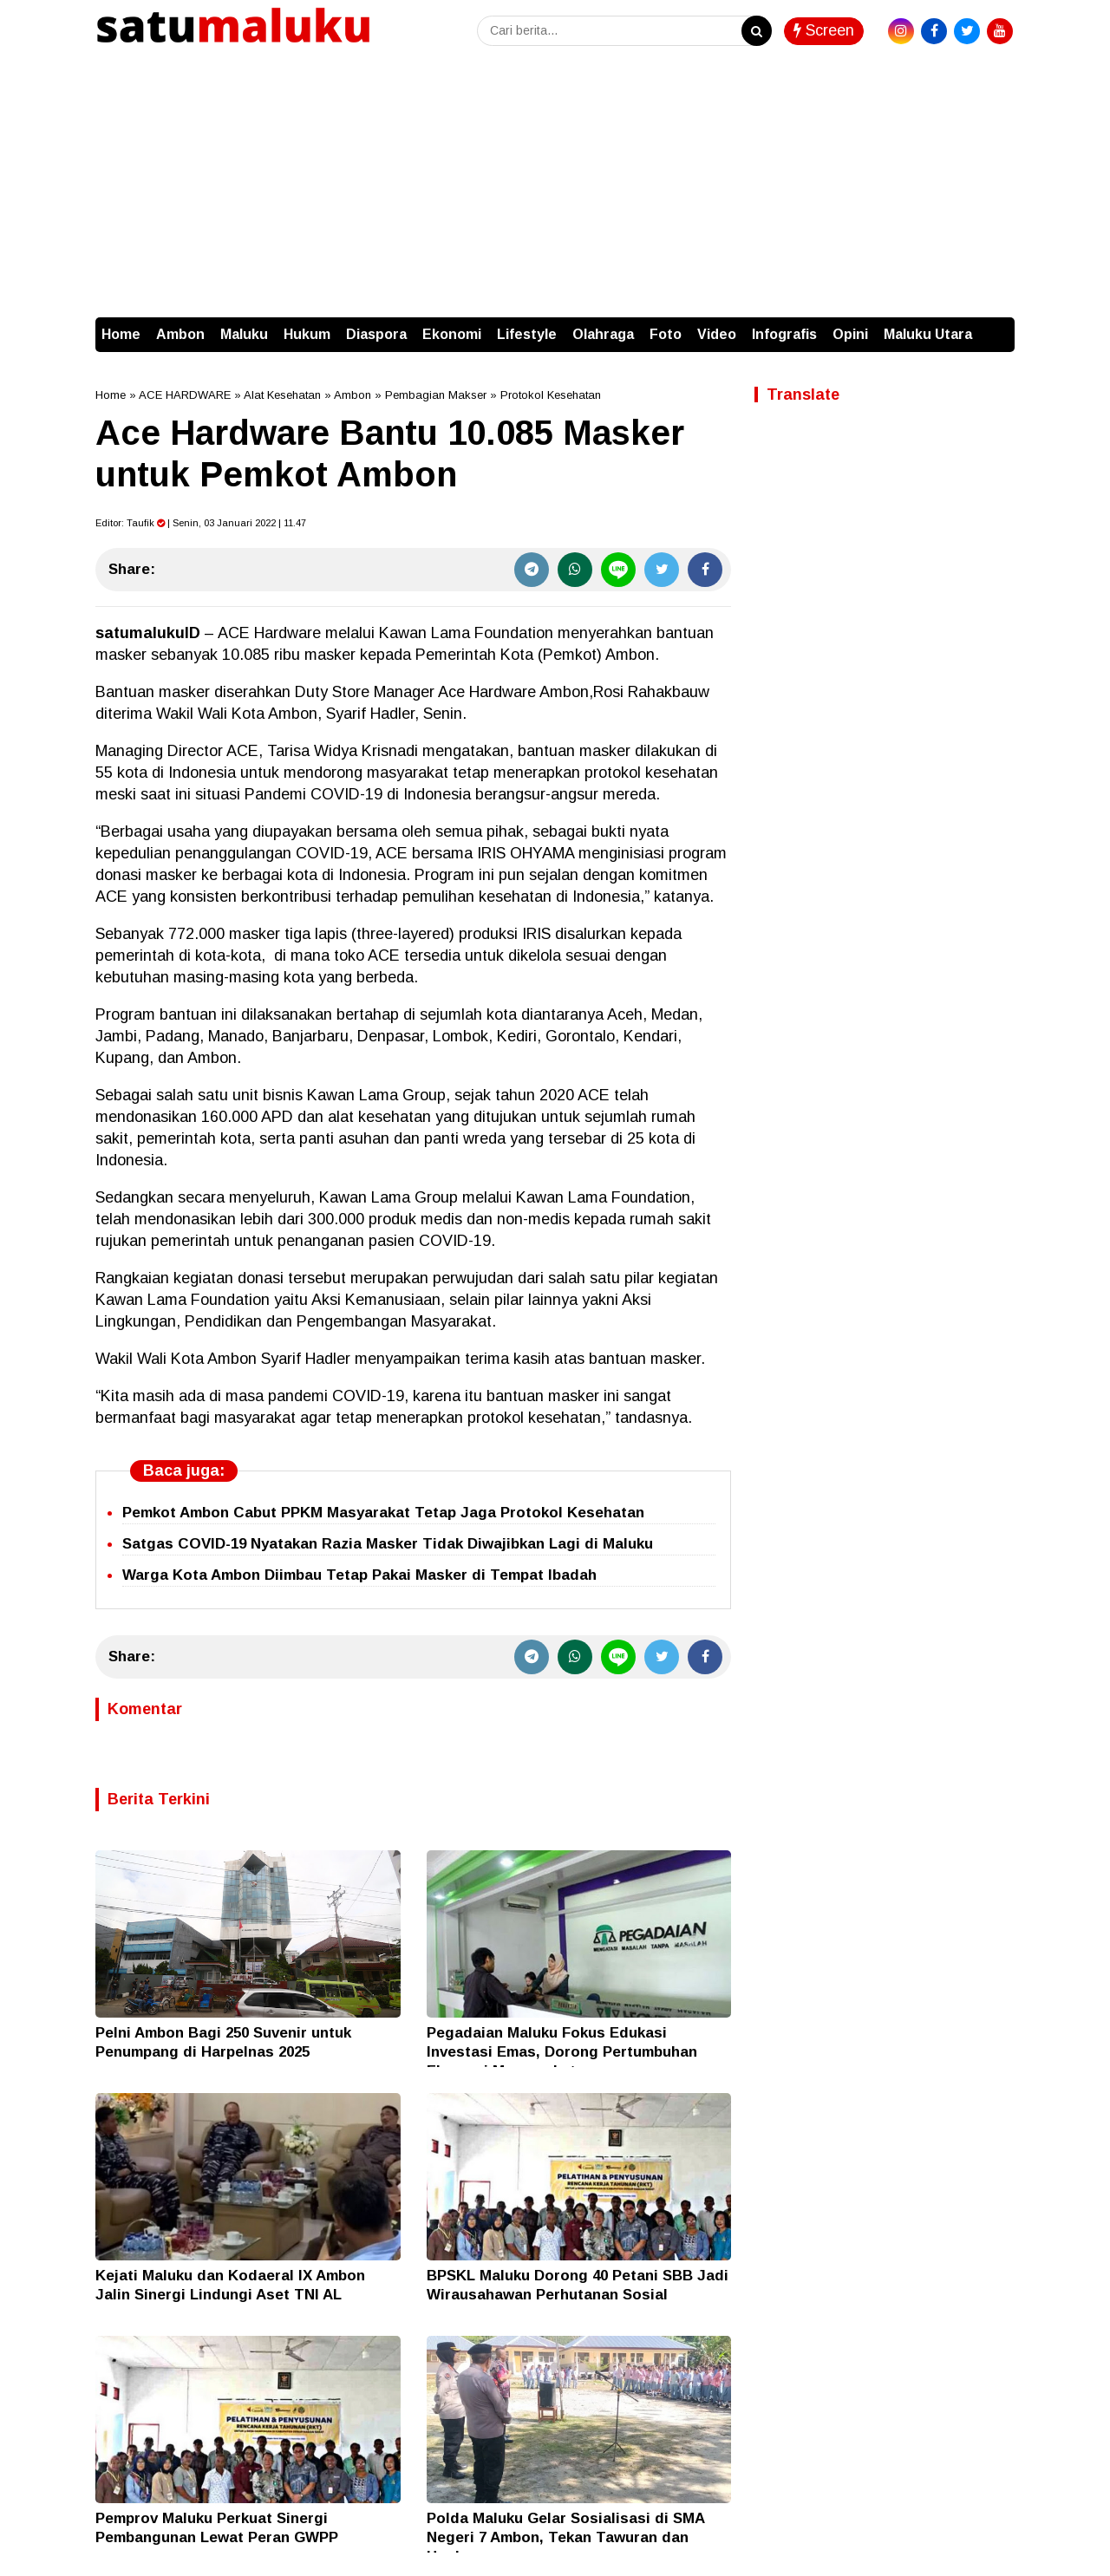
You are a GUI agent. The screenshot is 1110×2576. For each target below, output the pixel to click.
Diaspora (376, 334)
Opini (850, 334)
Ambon (180, 334)
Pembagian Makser (435, 394)
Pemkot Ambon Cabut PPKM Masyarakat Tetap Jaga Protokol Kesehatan (383, 1512)
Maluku (244, 334)
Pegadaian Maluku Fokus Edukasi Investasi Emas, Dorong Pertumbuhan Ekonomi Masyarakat (562, 2052)
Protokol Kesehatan (550, 394)
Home (120, 334)
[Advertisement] (555, 187)
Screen (823, 30)
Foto (666, 334)
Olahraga (603, 334)
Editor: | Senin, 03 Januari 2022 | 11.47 (200, 523)
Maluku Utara (928, 334)
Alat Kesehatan (282, 394)
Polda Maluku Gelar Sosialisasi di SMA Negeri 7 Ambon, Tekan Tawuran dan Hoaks (565, 2537)
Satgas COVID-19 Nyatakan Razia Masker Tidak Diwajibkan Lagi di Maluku (387, 1544)
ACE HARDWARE (185, 394)
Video (716, 334)
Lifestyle (527, 334)
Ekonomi (451, 334)
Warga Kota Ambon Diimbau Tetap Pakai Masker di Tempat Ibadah (359, 1575)
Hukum (307, 334)
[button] (997, 326)
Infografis (784, 334)
